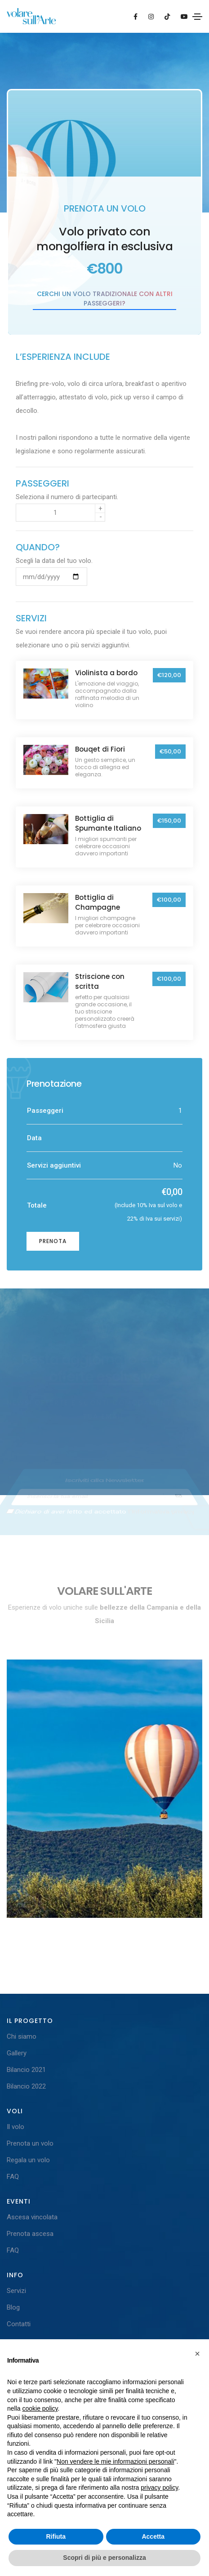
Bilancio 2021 (26, 2070)
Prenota (53, 1241)
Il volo (15, 2127)
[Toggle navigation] (197, 16)
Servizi (16, 2291)
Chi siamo (21, 2036)
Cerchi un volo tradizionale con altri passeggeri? (105, 298)
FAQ (13, 2177)
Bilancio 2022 (26, 2086)
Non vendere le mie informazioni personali (115, 2461)
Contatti (19, 2324)
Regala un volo (28, 2160)
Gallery (17, 2053)
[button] (197, 2353)
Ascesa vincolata (32, 2217)
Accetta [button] (153, 2536)
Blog (13, 2307)
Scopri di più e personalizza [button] (104, 2557)
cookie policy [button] (40, 2408)
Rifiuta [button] (56, 2536)
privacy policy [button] (159, 2487)
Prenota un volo (30, 2143)
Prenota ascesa (30, 2234)
